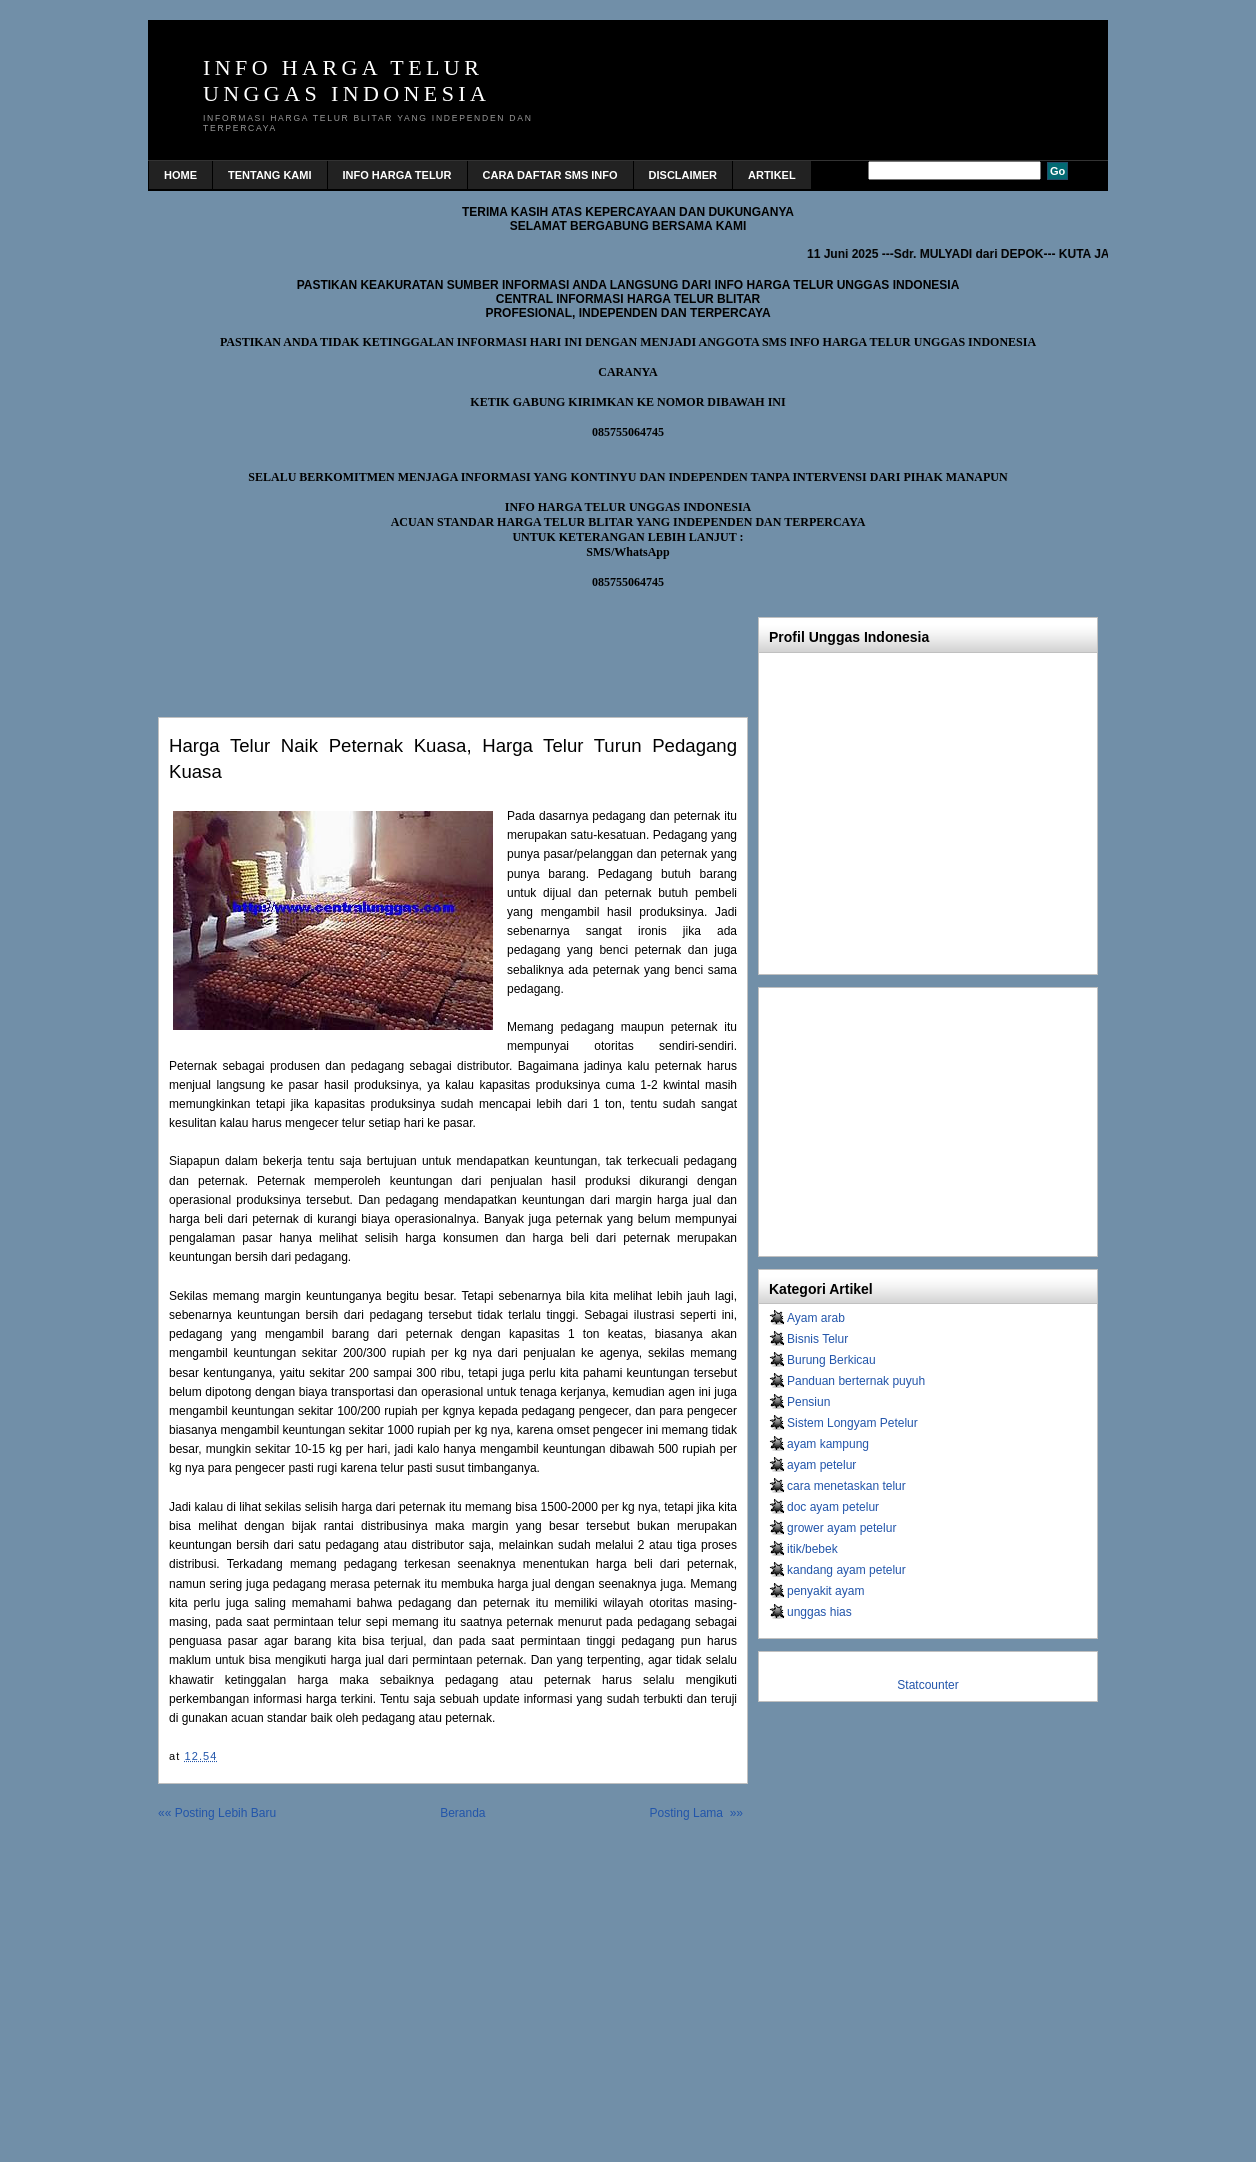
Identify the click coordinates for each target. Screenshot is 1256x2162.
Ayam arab (816, 1318)
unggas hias (819, 1612)
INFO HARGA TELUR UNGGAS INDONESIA (346, 80)
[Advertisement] (392, 648)
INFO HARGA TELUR (397, 175)
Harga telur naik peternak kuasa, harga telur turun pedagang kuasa (453, 758)
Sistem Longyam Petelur (852, 1423)
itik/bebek (812, 1549)
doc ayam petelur (833, 1507)
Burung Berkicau (831, 1360)
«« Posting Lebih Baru (217, 1813)
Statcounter (927, 1685)
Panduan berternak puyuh (856, 1381)
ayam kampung (828, 1444)
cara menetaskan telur (846, 1486)
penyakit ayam (825, 1591)
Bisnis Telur (817, 1339)
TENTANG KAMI (270, 175)
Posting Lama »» (696, 1813)
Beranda (462, 1813)
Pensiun (808, 1402)
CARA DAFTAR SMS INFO (550, 175)
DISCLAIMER (683, 175)
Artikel (772, 175)
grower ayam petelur (841, 1528)
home (180, 175)
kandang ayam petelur (846, 1570)
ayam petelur (821, 1465)
